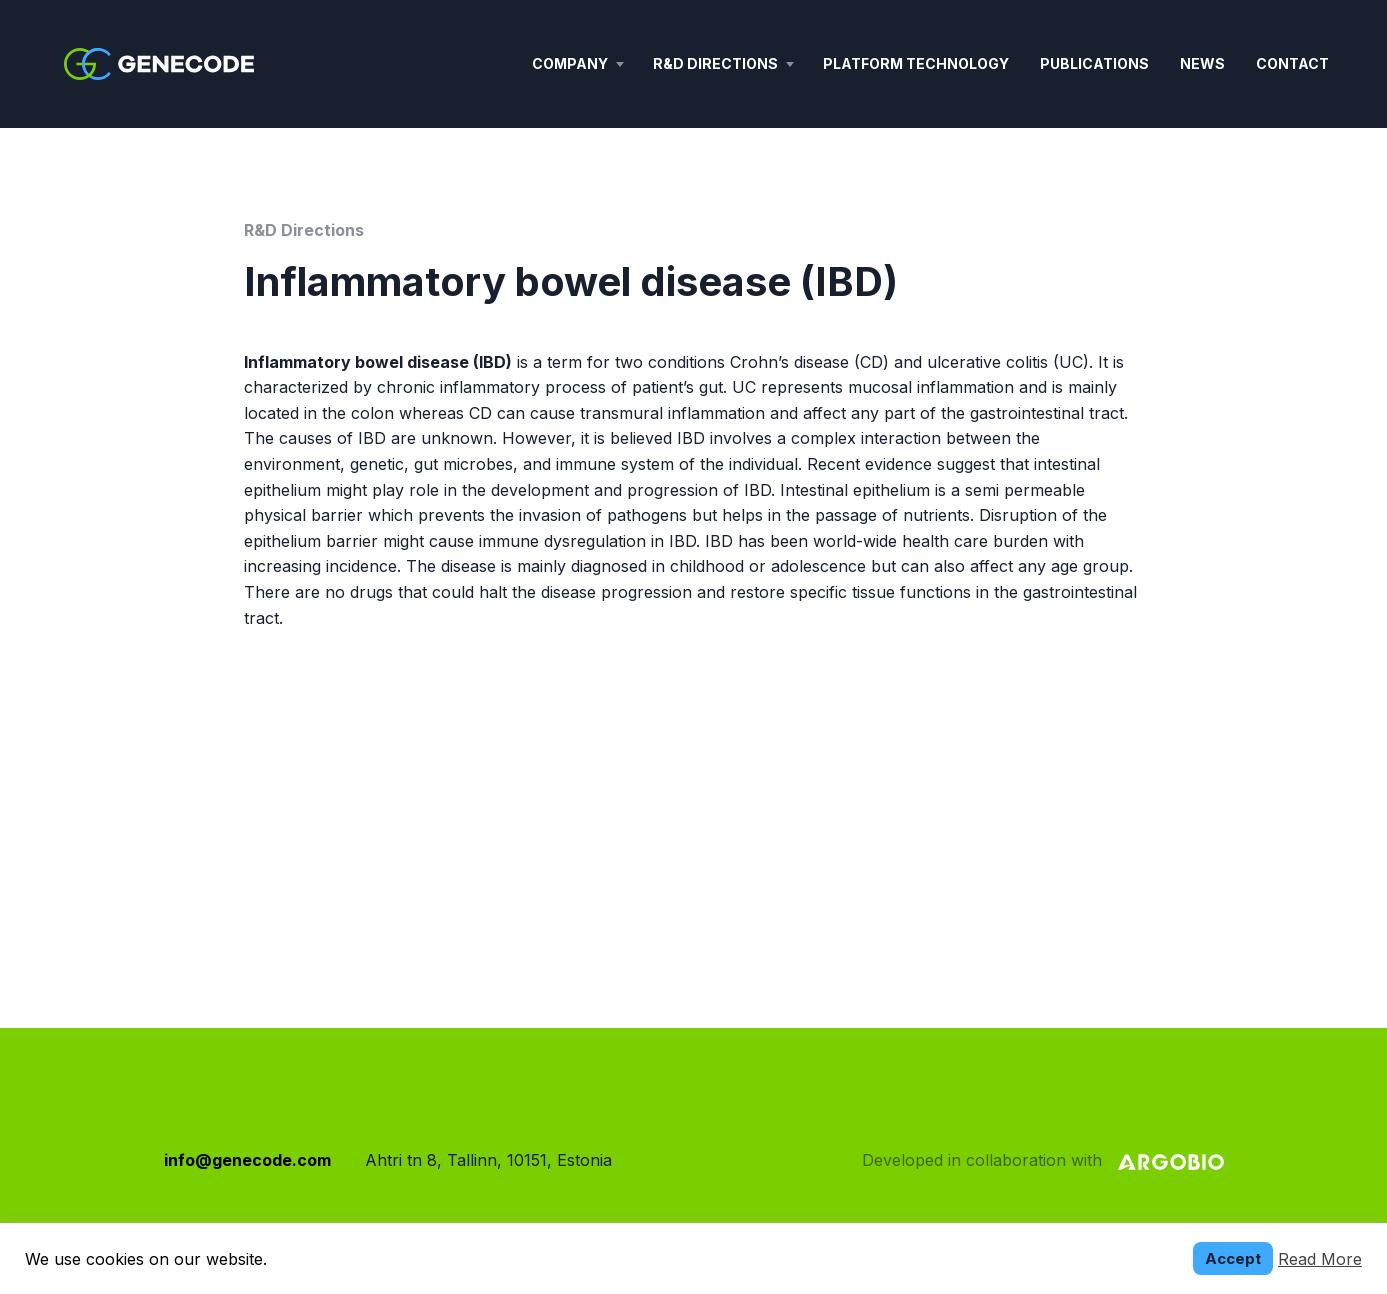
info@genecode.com (247, 1160)
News (1202, 63)
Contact (1292, 63)
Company (570, 63)
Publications (1094, 63)
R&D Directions (715, 63)
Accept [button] (1233, 1258)
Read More (1320, 1259)
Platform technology (916, 63)
